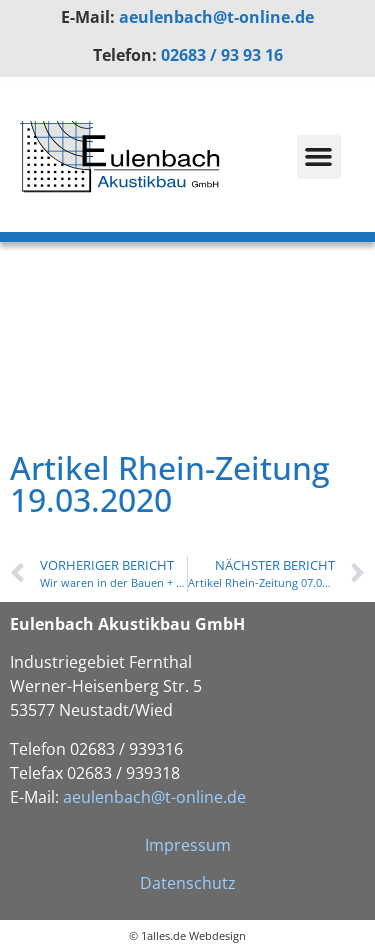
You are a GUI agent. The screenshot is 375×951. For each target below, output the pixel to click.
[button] (319, 157)
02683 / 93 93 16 (222, 55)
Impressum (188, 845)
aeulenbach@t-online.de (216, 17)
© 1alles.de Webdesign (187, 935)
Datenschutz (188, 883)
